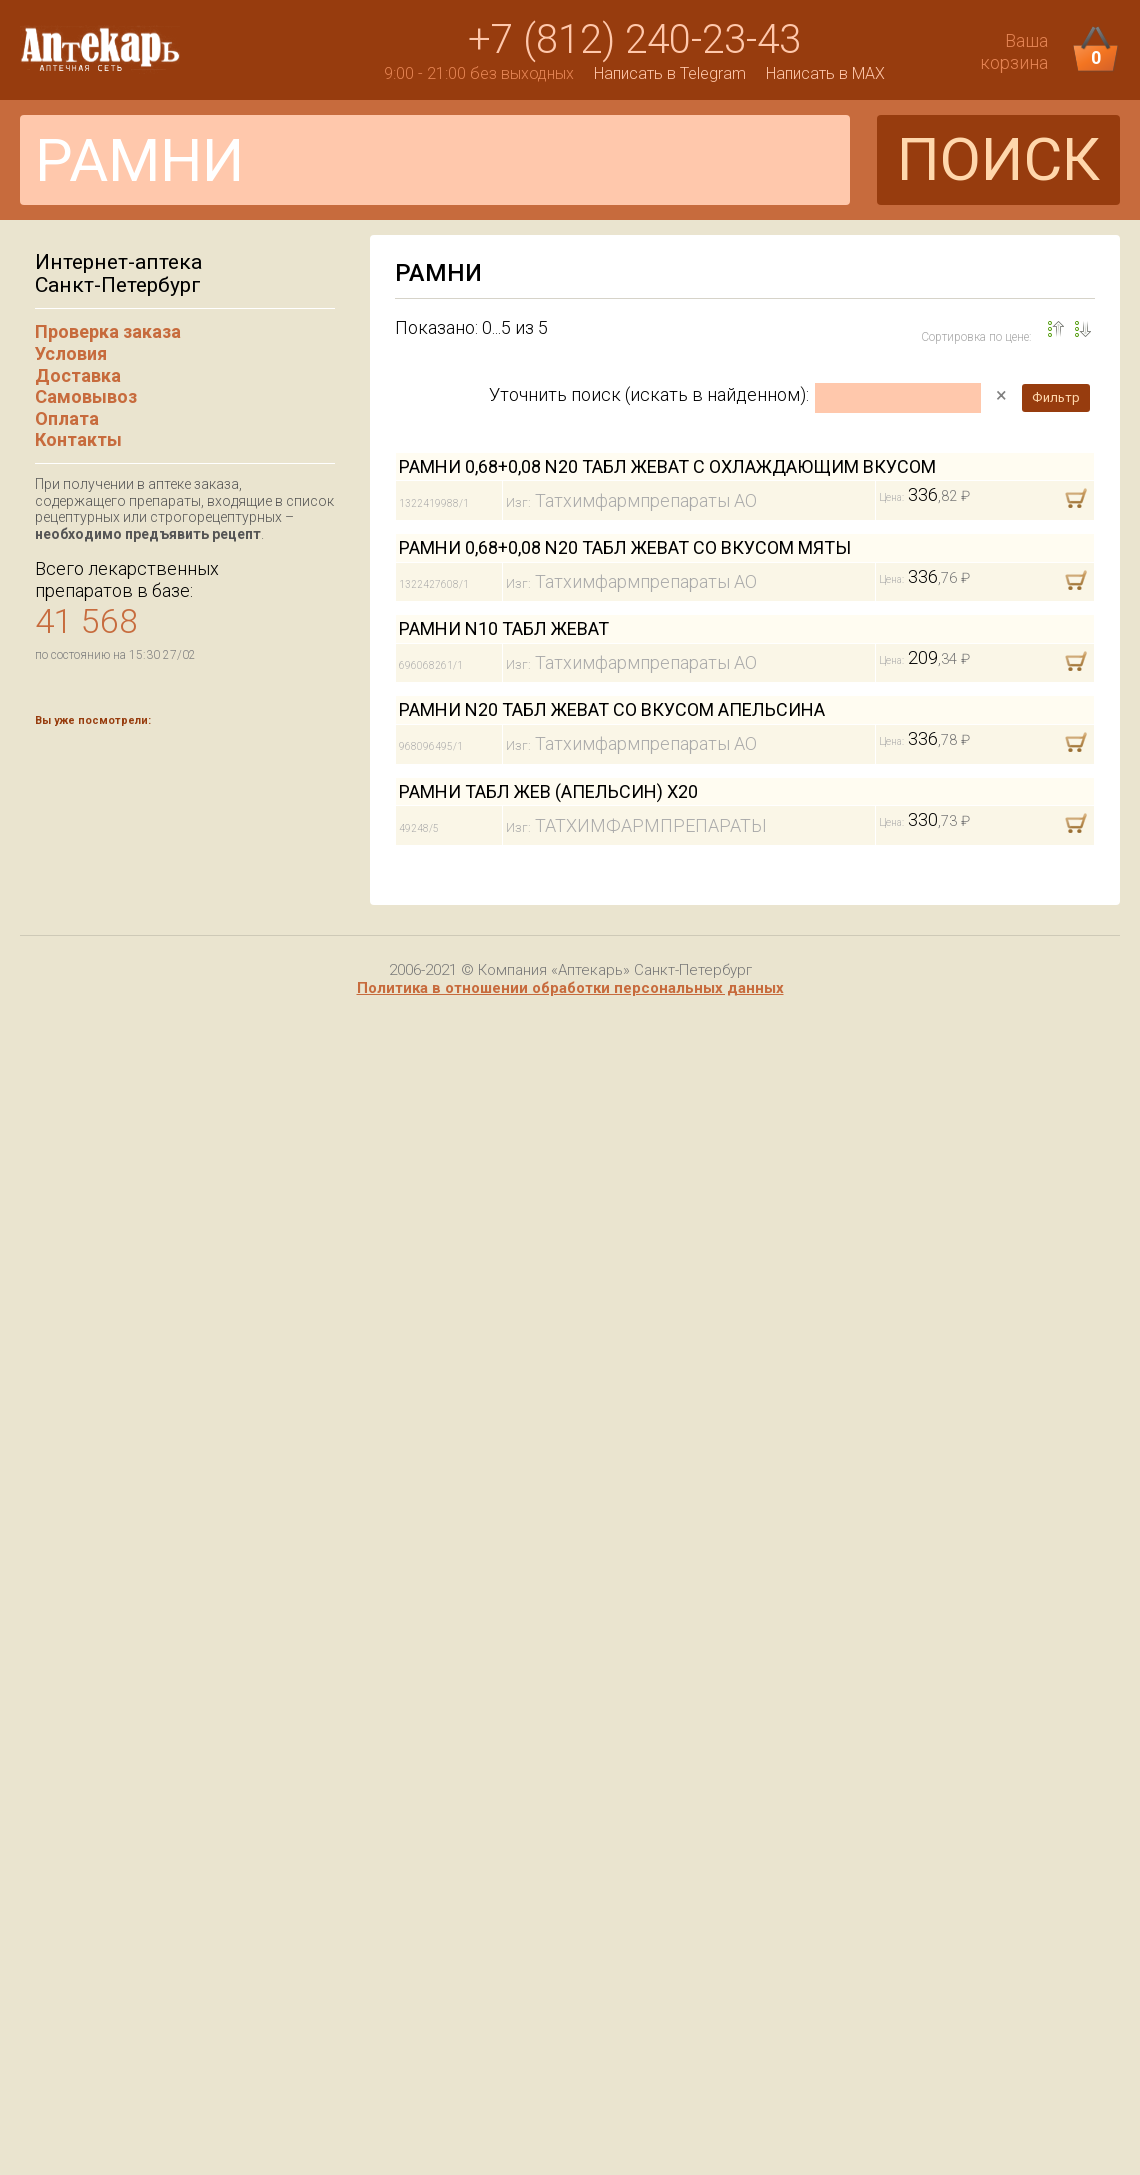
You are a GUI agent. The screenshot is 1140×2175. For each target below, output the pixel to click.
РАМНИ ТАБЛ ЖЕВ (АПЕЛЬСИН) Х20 (548, 791)
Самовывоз (86, 396)
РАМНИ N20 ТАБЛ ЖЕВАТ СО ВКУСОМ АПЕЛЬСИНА (612, 709)
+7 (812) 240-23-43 (634, 39)
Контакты (78, 439)
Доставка (78, 375)
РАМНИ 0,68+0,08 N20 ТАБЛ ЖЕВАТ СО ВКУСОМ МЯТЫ (625, 547)
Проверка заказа (108, 331)
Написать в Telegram (670, 73)
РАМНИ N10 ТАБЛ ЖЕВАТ (504, 628)
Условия (71, 353)
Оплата (67, 418)
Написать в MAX (825, 73)
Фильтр (1056, 397)
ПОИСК (998, 159)
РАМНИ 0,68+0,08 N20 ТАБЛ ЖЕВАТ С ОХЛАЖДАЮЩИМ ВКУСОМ (667, 466)
